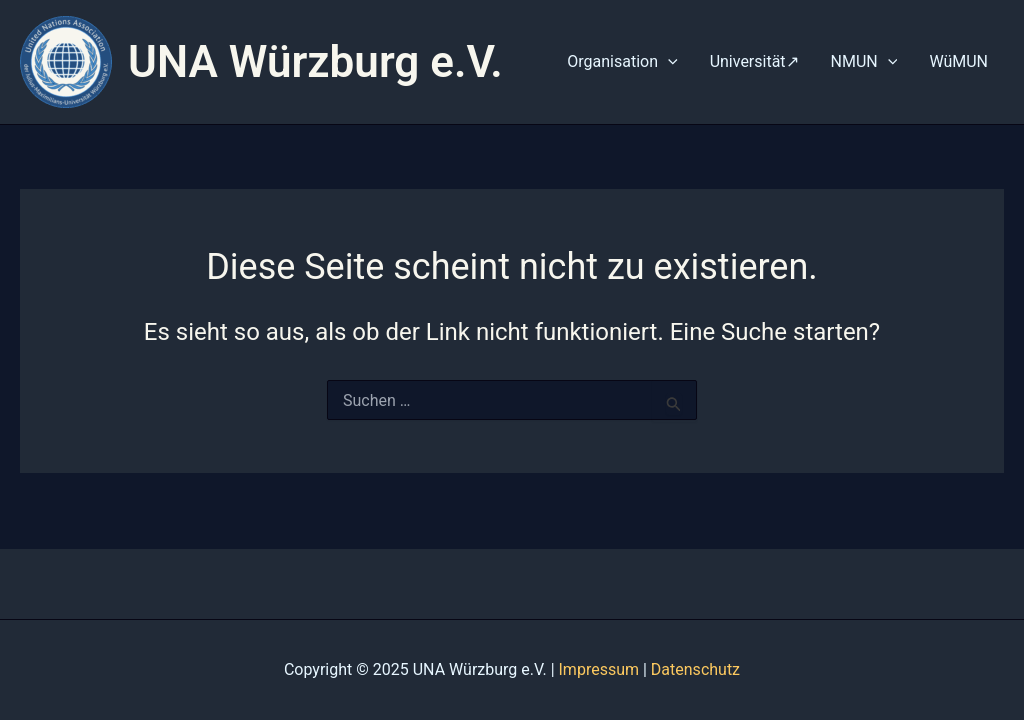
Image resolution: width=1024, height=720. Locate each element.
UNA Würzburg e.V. (315, 62)
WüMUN (958, 61)
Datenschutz (695, 669)
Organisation (622, 62)
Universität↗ (754, 61)
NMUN (864, 62)
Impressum (599, 669)
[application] (668, 62)
